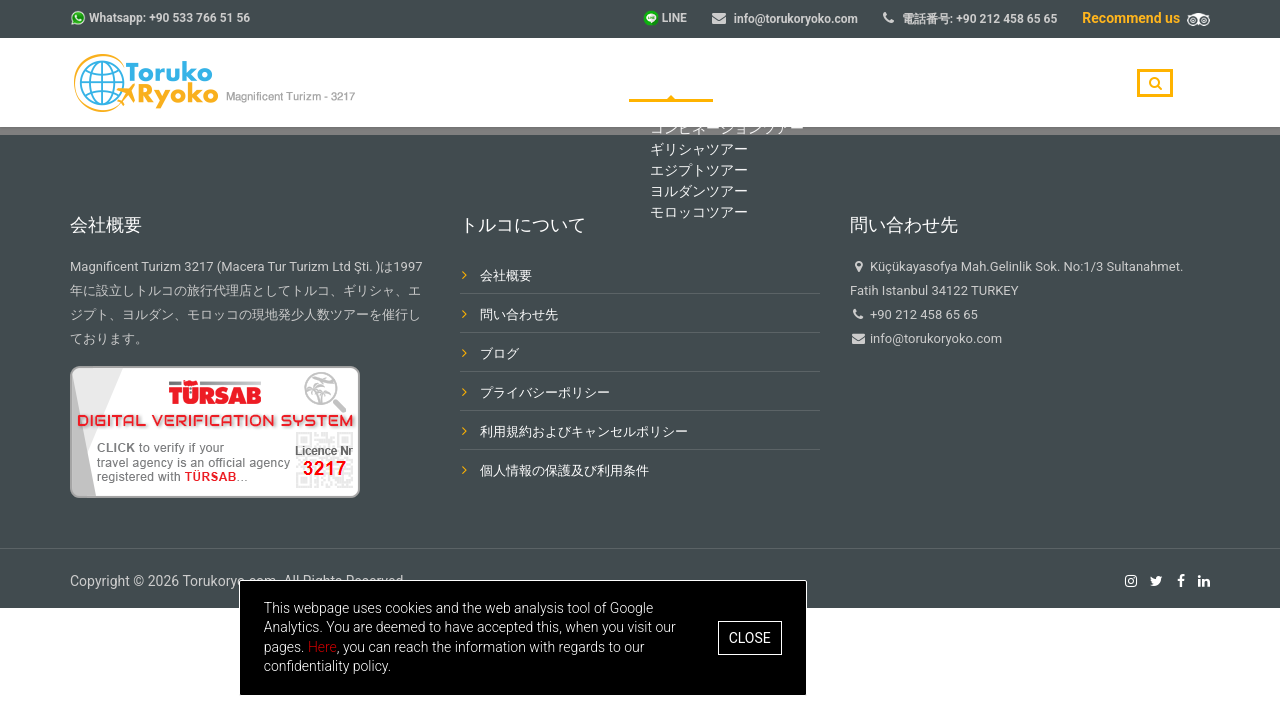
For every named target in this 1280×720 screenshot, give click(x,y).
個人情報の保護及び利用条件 (564, 470)
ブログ (951, 84)
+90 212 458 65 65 (1006, 19)
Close (891, 638)
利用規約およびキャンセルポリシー (584, 431)
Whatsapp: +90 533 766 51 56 (169, 18)
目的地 (776, 84)
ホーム (695, 84)
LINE (674, 18)
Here (463, 647)
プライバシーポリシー (545, 392)
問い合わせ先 (1052, 84)
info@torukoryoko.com (796, 19)
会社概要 (863, 84)
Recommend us (1146, 18)
